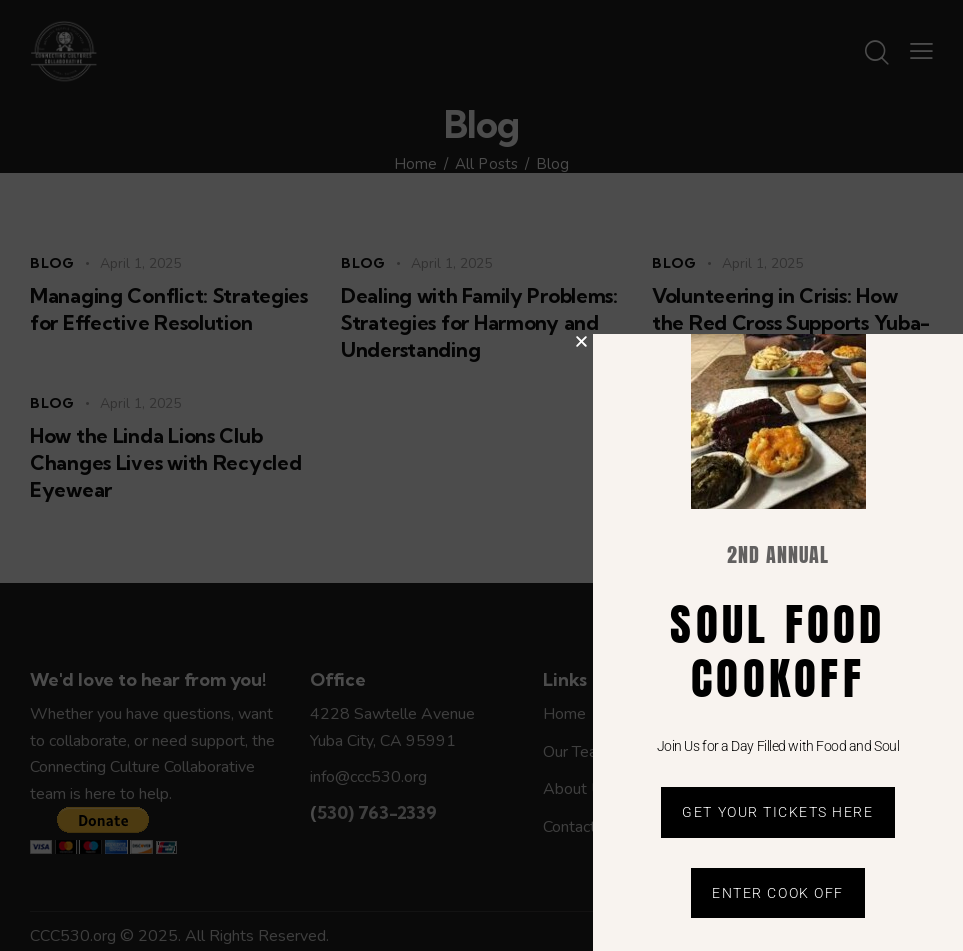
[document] (481, 475)
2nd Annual (778, 554)
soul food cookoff (777, 651)
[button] (581, 341)
